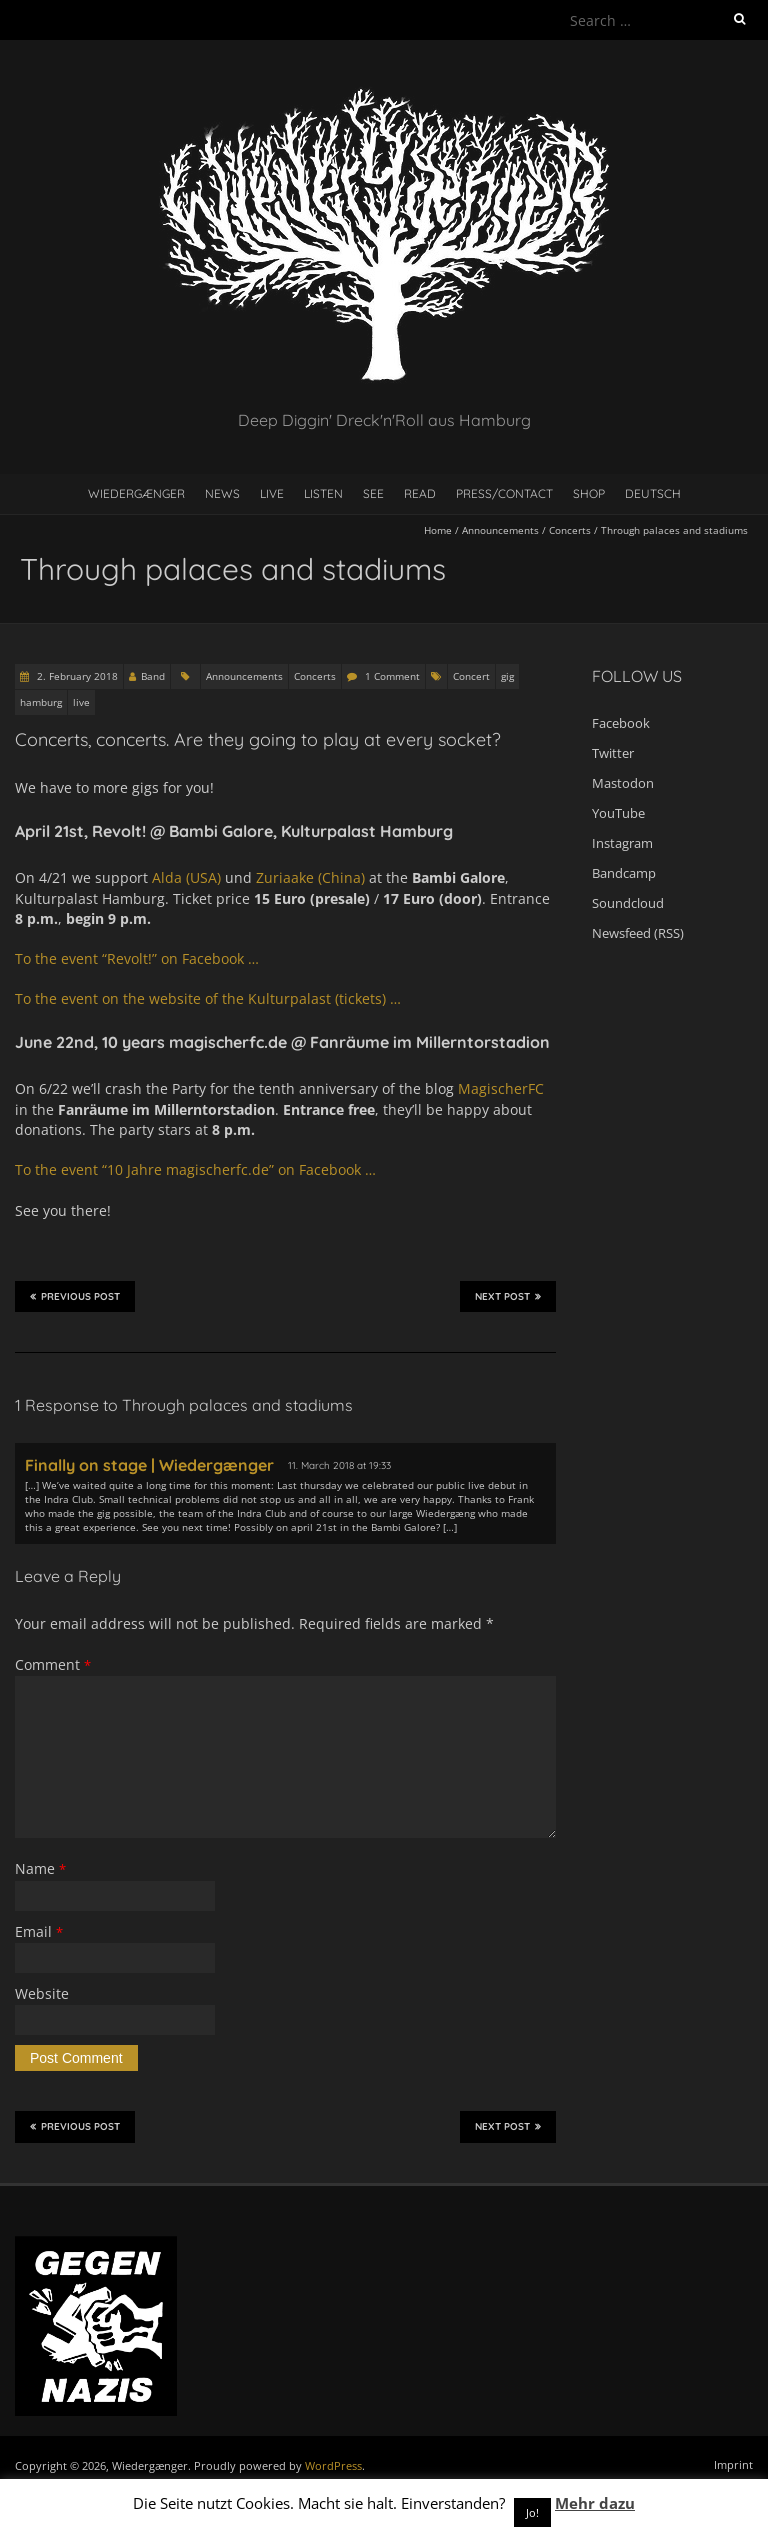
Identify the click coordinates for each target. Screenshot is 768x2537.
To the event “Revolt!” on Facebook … (139, 958)
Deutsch (653, 493)
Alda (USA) (186, 877)
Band (153, 676)
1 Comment (392, 676)
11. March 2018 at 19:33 (339, 1465)
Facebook (621, 723)
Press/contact (504, 493)
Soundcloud (628, 903)
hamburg (41, 702)
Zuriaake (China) (310, 877)
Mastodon (623, 783)
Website (42, 1993)
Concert (471, 676)
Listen (323, 493)
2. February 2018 (76, 676)
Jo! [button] (532, 2512)
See (373, 493)
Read (420, 493)
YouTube (618, 813)
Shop (589, 493)
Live (272, 493)
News (222, 493)
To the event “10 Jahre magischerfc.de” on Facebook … (195, 1169)
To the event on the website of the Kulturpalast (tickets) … (208, 998)
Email (39, 1931)
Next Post (508, 1296)
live (81, 702)
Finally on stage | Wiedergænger (149, 1465)
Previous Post (75, 1296)
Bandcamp (624, 873)
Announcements (500, 530)
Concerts (570, 530)
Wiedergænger (136, 493)
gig (507, 676)
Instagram (622, 843)
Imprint (733, 2464)
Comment (53, 1664)
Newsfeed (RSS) (638, 933)
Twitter (613, 753)
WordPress (333, 2465)
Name (40, 1868)
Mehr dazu (595, 2503)
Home (438, 530)
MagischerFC (501, 1088)
